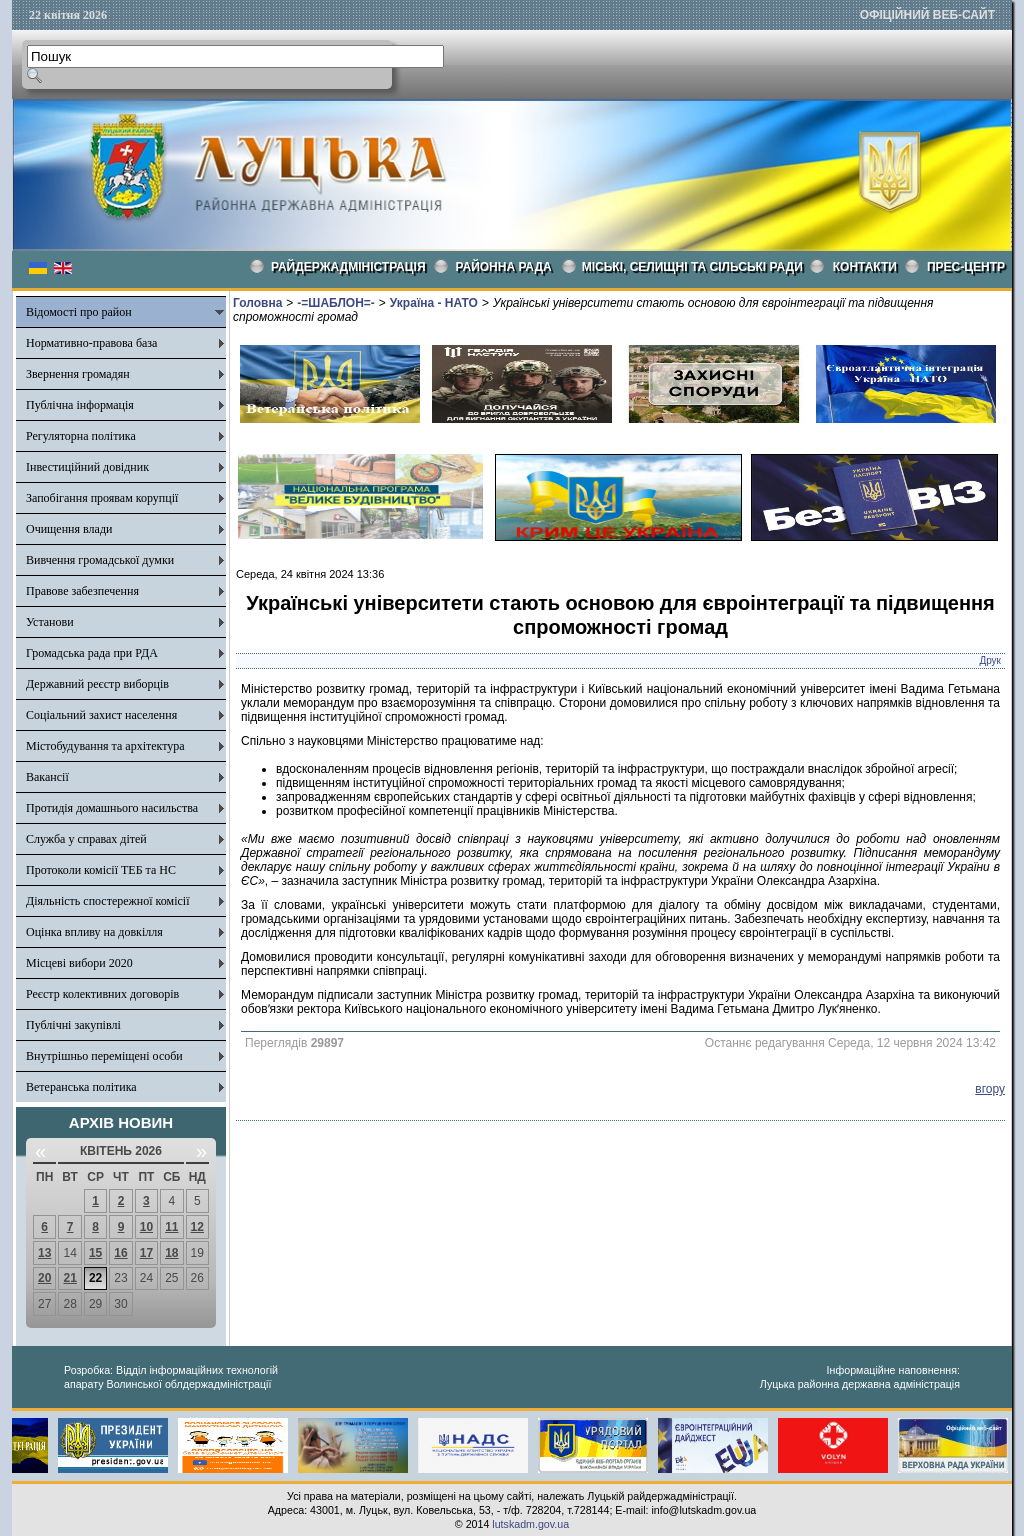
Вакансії (47, 777)
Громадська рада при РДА (92, 653)
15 (95, 1253)
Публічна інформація (80, 405)
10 (146, 1227)
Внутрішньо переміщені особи (104, 1056)
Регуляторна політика (81, 436)
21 (69, 1278)
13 (44, 1253)
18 (171, 1253)
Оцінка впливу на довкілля (94, 932)
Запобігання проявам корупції (102, 498)
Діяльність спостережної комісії (108, 901)
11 (171, 1227)
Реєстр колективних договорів (102, 994)
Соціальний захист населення (101, 715)
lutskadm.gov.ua (530, 1524)
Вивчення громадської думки (100, 560)
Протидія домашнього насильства (112, 808)
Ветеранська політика (81, 1087)
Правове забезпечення (82, 591)
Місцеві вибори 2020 (79, 963)
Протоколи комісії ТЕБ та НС (101, 870)
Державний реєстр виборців (97, 684)
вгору (990, 1089)
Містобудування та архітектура (105, 746)
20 (44, 1278)
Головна (257, 303)
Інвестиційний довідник (87, 467)
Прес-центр (966, 267)
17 (146, 1253)
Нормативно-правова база (91, 343)
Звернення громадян (78, 374)
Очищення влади (69, 529)
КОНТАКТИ (865, 267)
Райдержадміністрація (348, 267)
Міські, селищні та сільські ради (692, 267)
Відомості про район (79, 312)
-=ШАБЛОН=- (335, 303)
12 (197, 1227)
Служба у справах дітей (86, 839)
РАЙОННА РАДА (504, 267)
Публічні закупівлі (73, 1025)
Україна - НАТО (434, 303)
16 (120, 1253)
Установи (50, 622)
